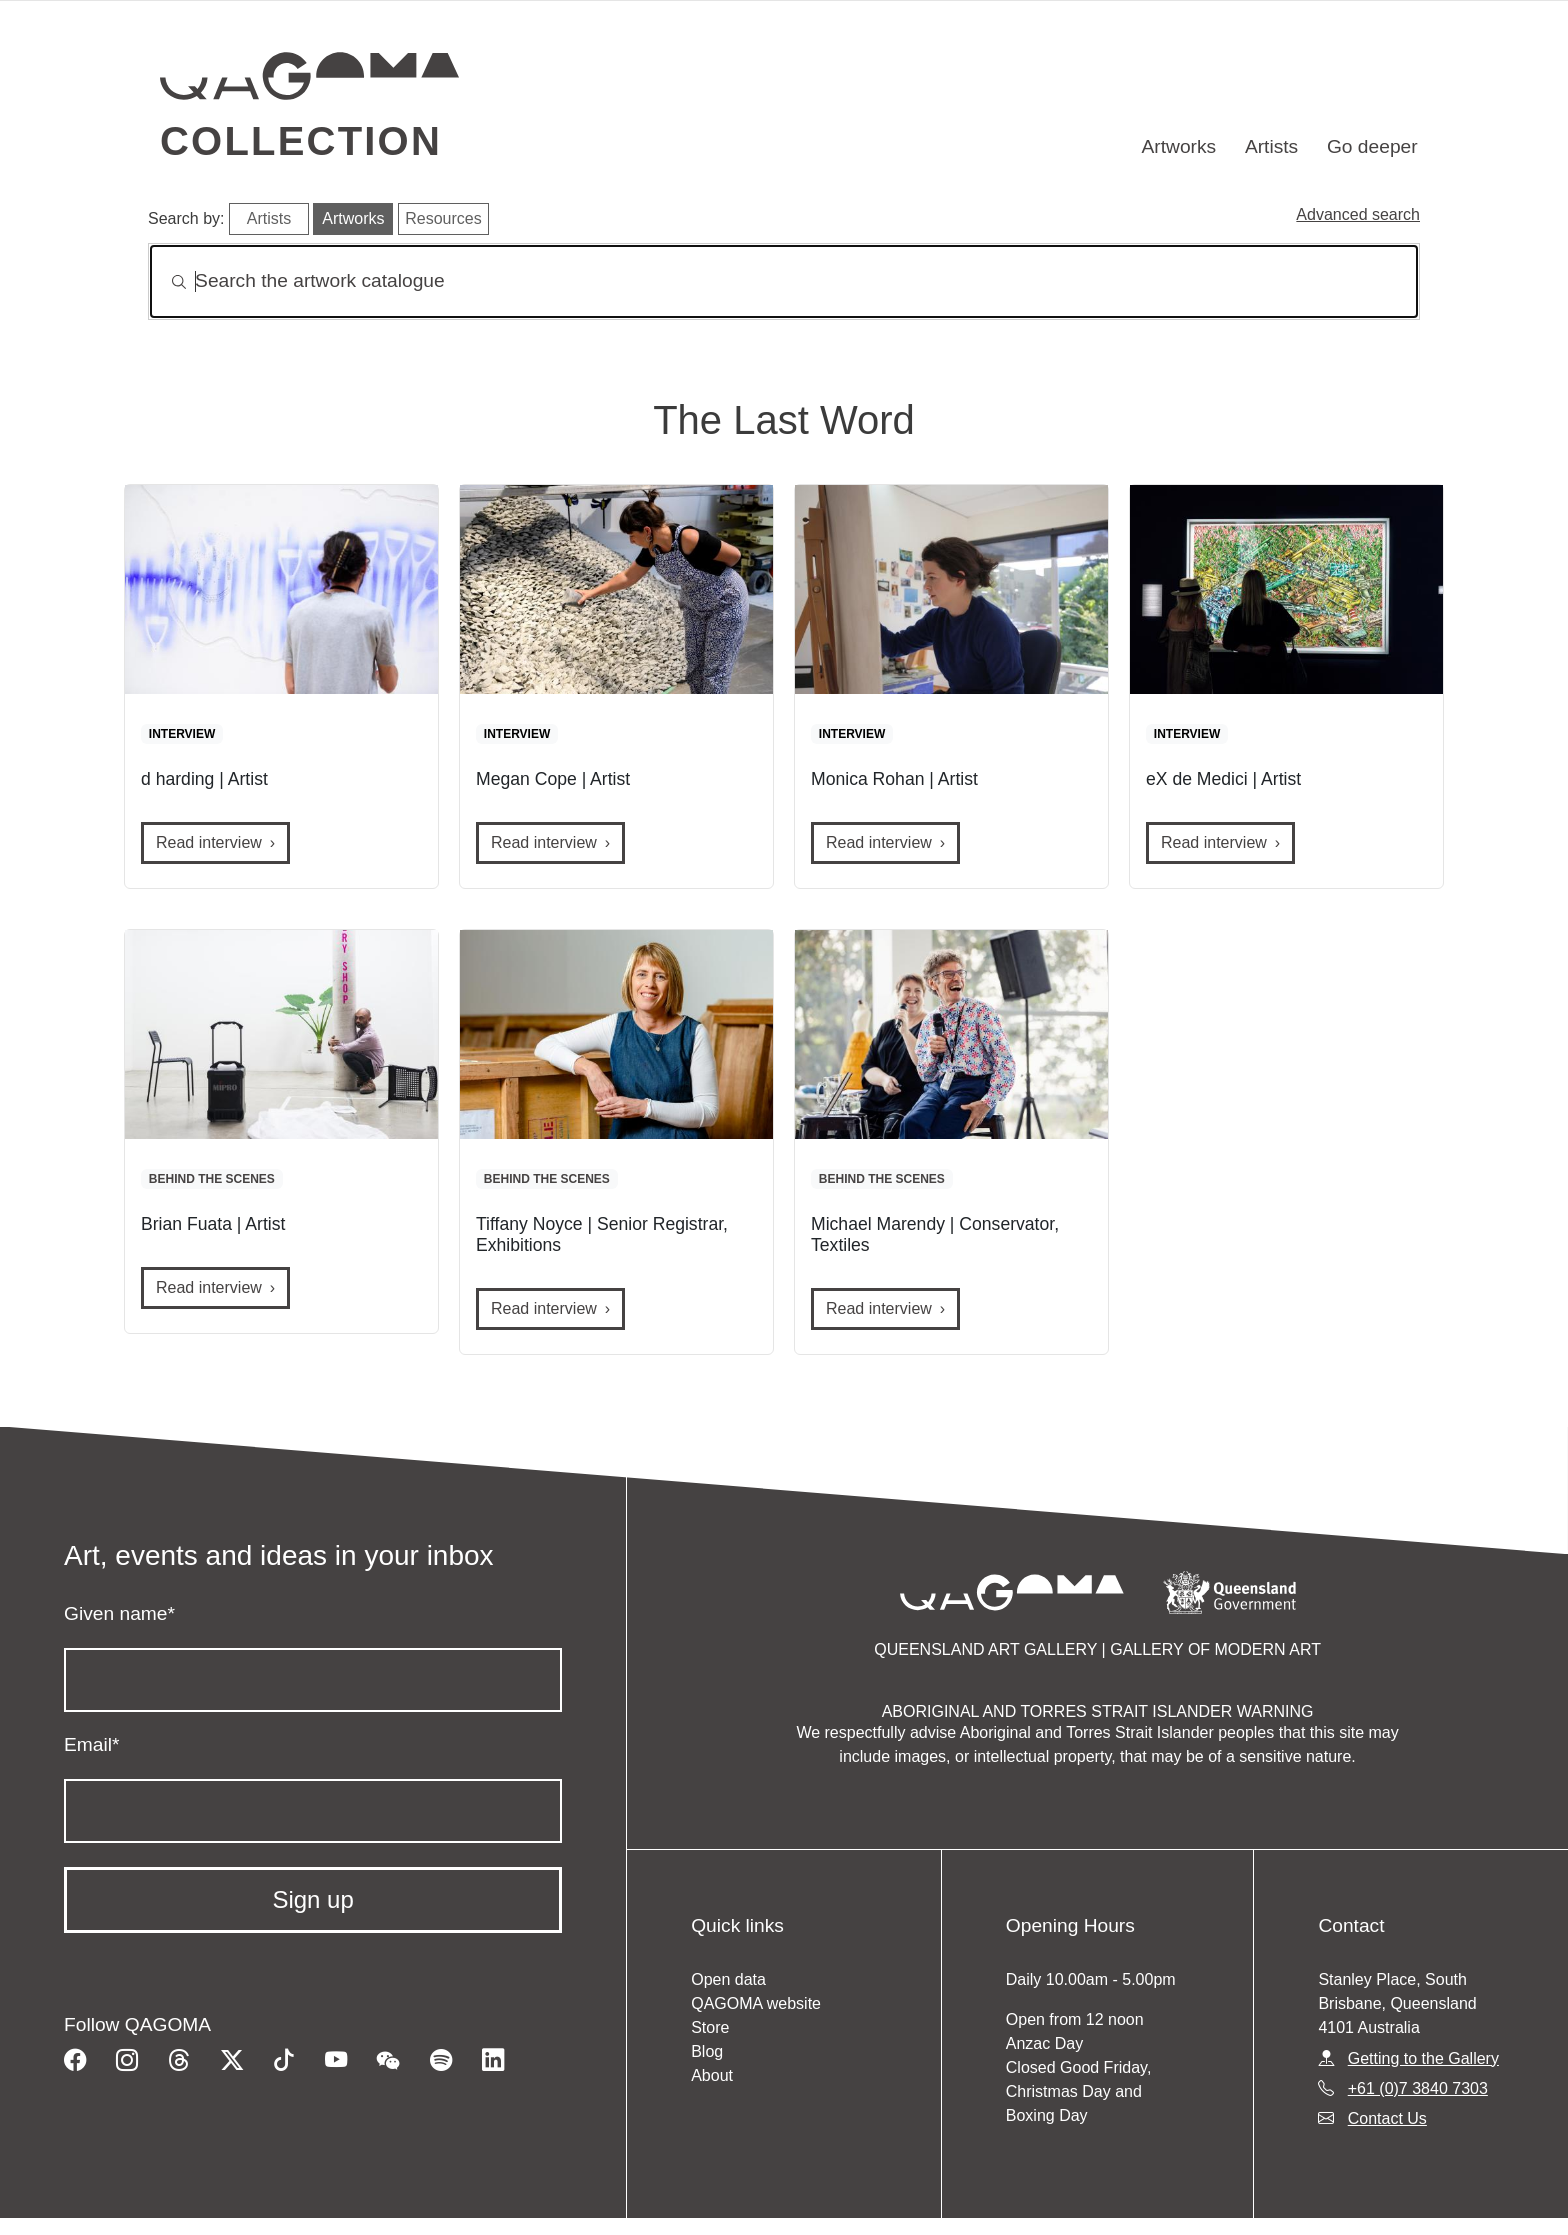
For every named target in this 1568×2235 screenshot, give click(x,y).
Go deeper (1372, 146)
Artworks (1179, 146)
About (712, 2075)
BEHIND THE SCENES (212, 1179)
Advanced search (1358, 214)
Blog (707, 2051)
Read (209, 842)
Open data (728, 1979)
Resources (443, 218)
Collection (301, 141)
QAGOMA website (756, 2003)
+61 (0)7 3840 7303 (1418, 2088)
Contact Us (1387, 2118)
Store (710, 2027)
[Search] (784, 281)
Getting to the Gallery (1423, 2058)
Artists (1271, 146)
